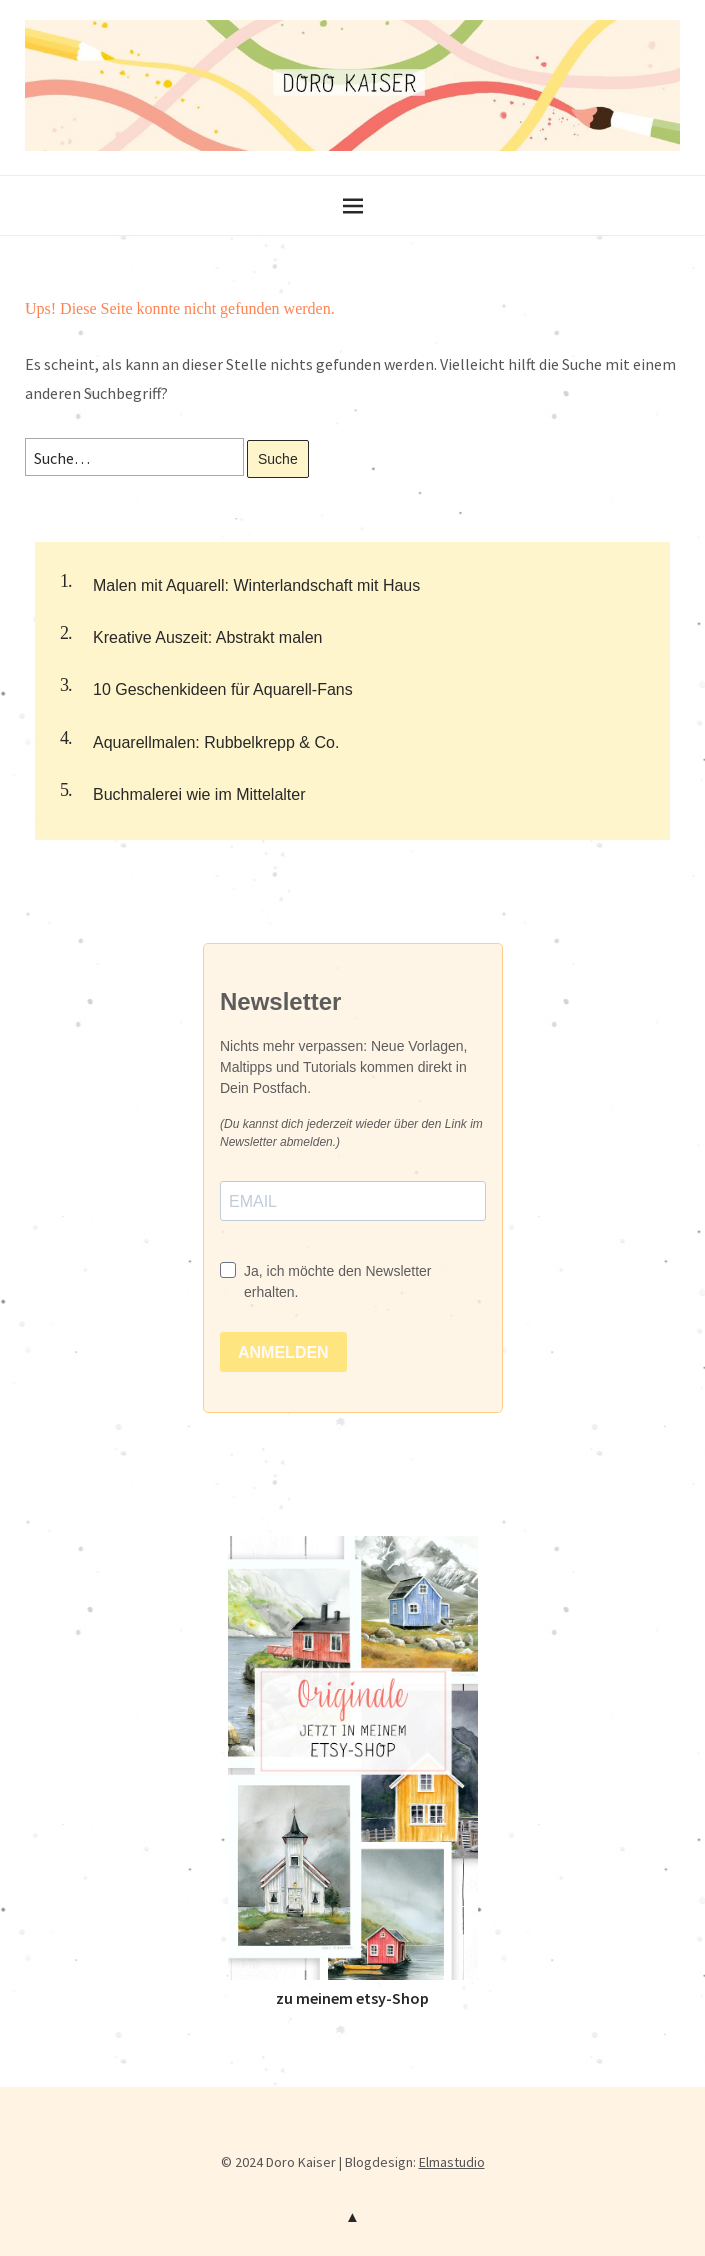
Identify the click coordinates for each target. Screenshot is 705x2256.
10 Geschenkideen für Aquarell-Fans (223, 689)
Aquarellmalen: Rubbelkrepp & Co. (216, 742)
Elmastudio (452, 2162)
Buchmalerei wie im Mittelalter (199, 794)
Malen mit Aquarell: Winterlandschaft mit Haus (256, 585)
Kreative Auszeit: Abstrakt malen (207, 637)
